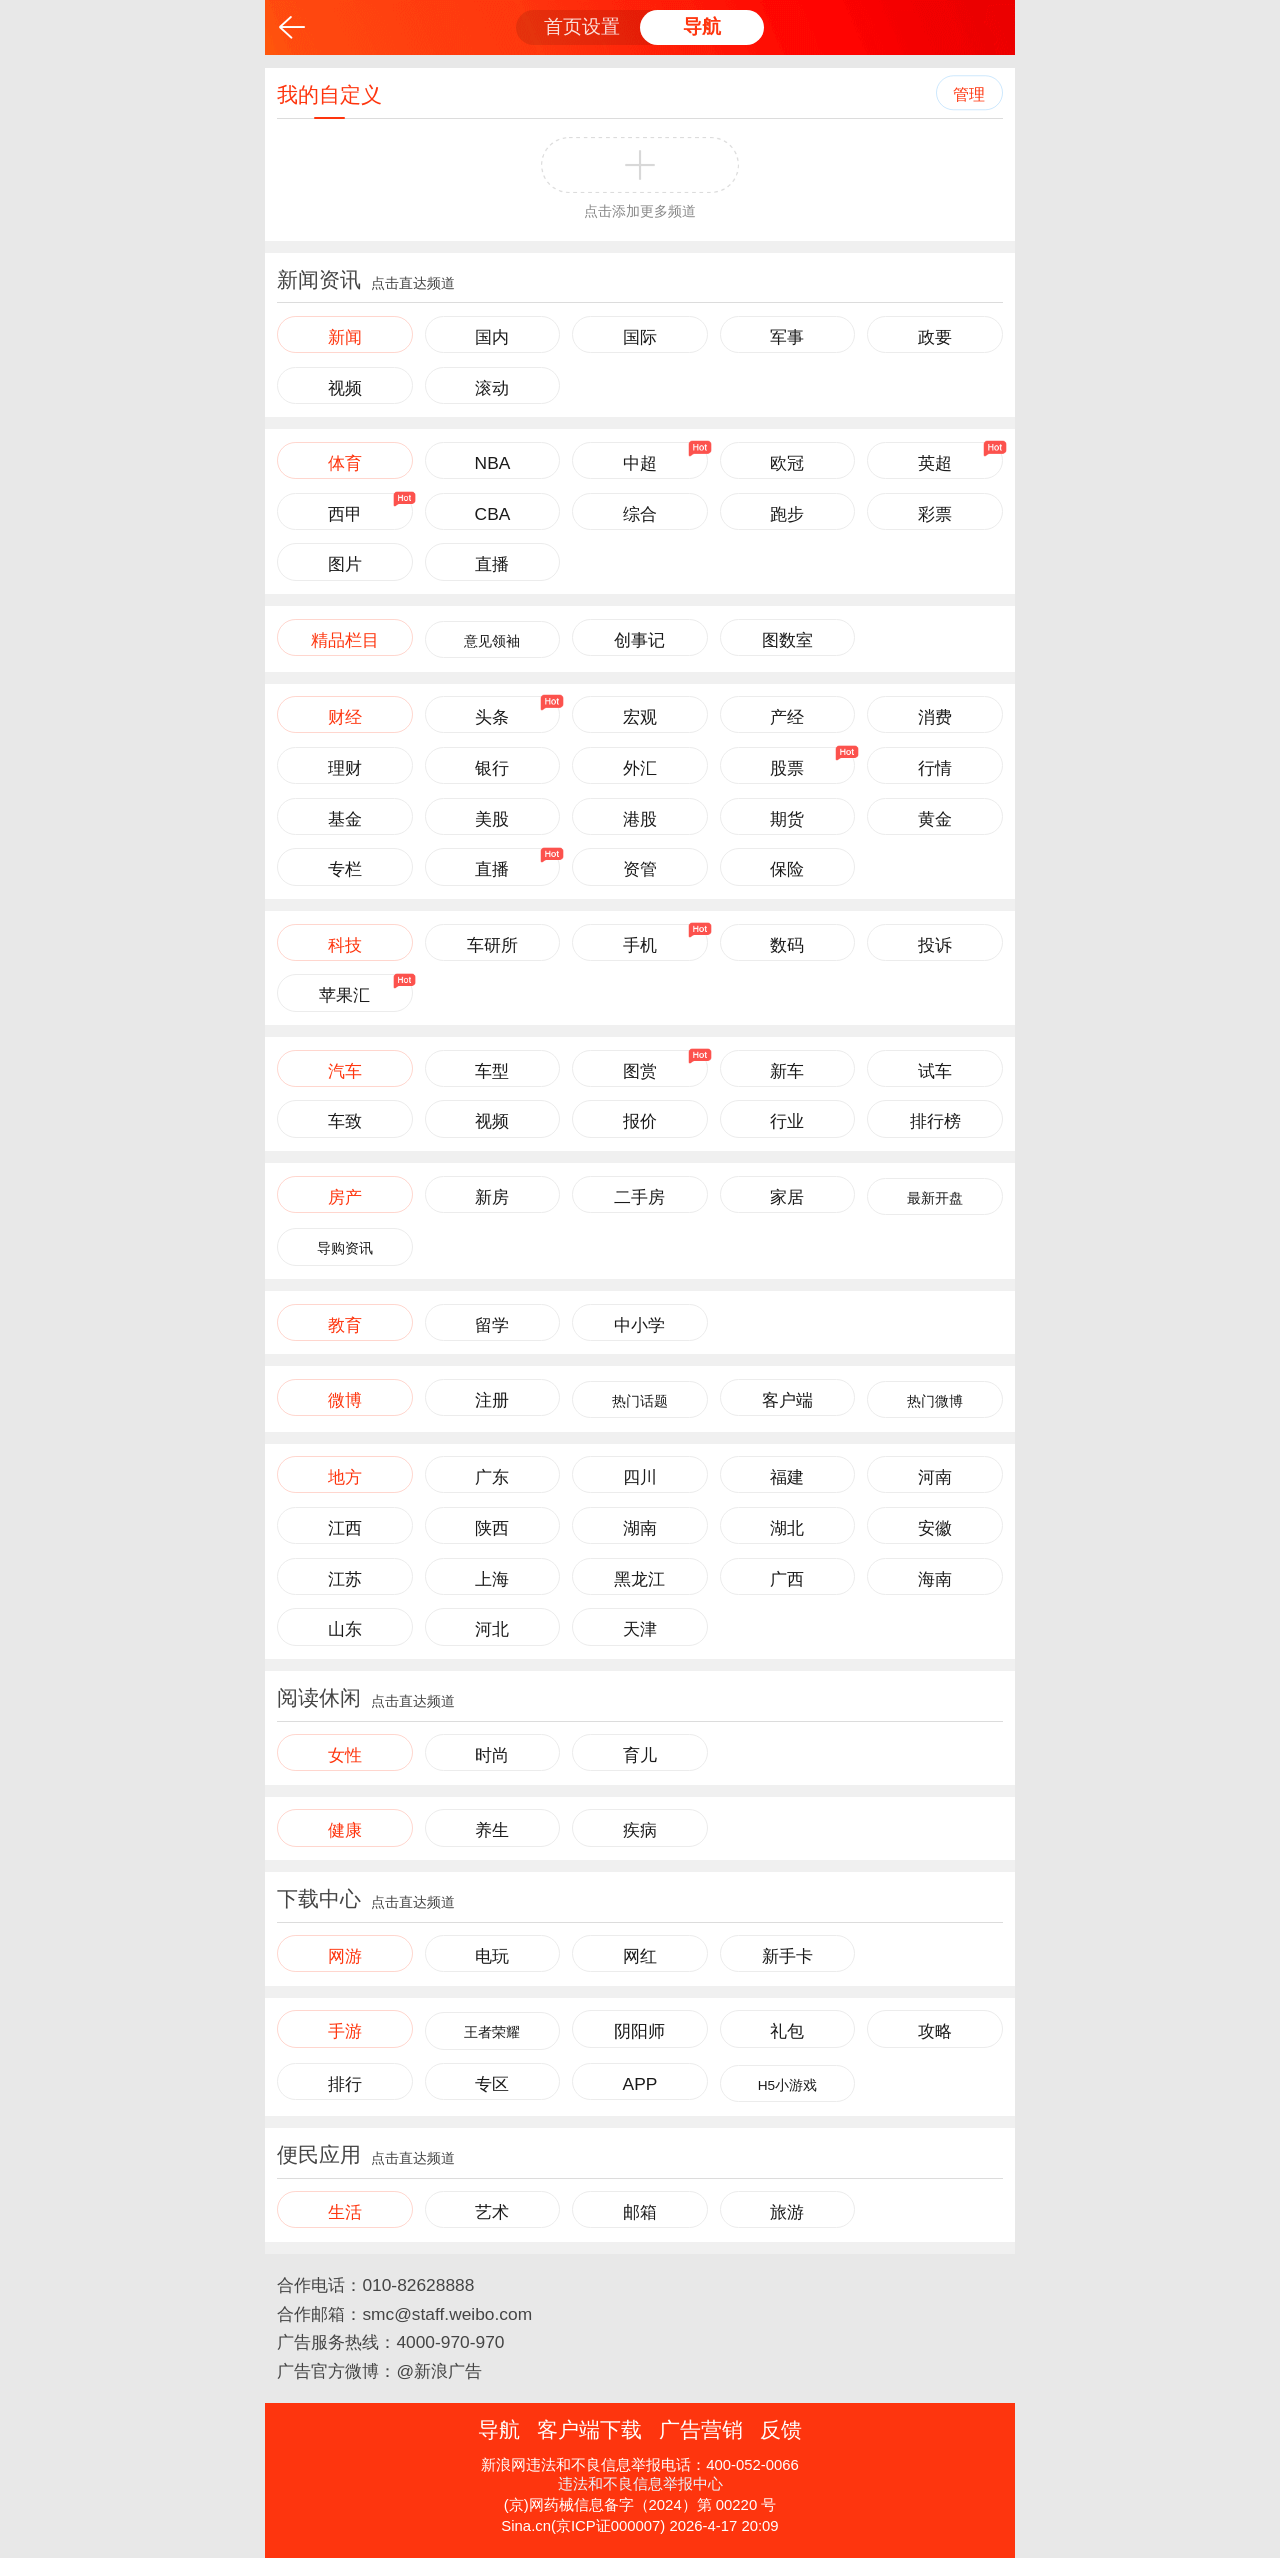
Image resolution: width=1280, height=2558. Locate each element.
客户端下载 (589, 2429)
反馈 (781, 2429)
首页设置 (582, 26)
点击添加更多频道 (640, 211)
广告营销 (701, 2429)
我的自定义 (329, 94)
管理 (969, 94)
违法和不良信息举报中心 (640, 2484)
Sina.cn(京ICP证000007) (583, 2526)
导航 (702, 26)
